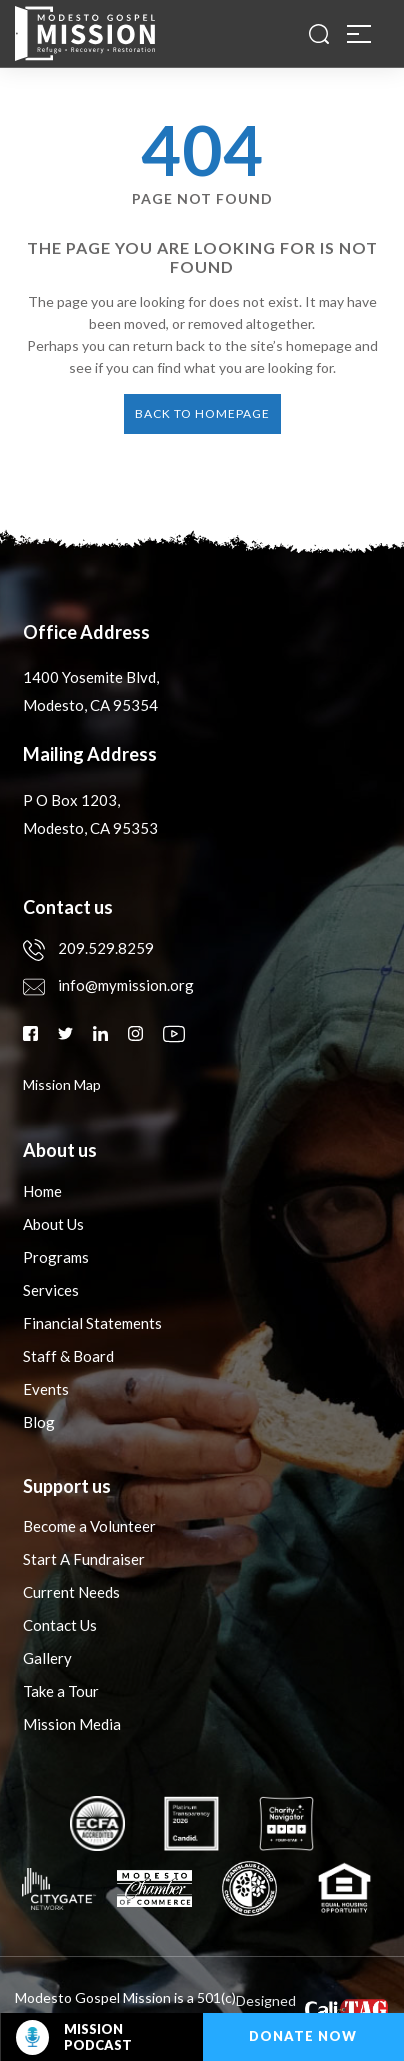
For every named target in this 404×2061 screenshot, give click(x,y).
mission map (62, 1084)
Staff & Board (68, 1356)
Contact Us (60, 1625)
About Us (53, 1224)
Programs (56, 1257)
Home (42, 1191)
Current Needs (71, 1592)
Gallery (47, 1658)
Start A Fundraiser (84, 1559)
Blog (39, 1422)
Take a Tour (61, 1691)
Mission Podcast (74, 2037)
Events (46, 1389)
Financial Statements (92, 1323)
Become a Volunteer (89, 1526)
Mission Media (72, 1724)
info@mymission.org (108, 985)
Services (51, 1290)
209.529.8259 (88, 948)
